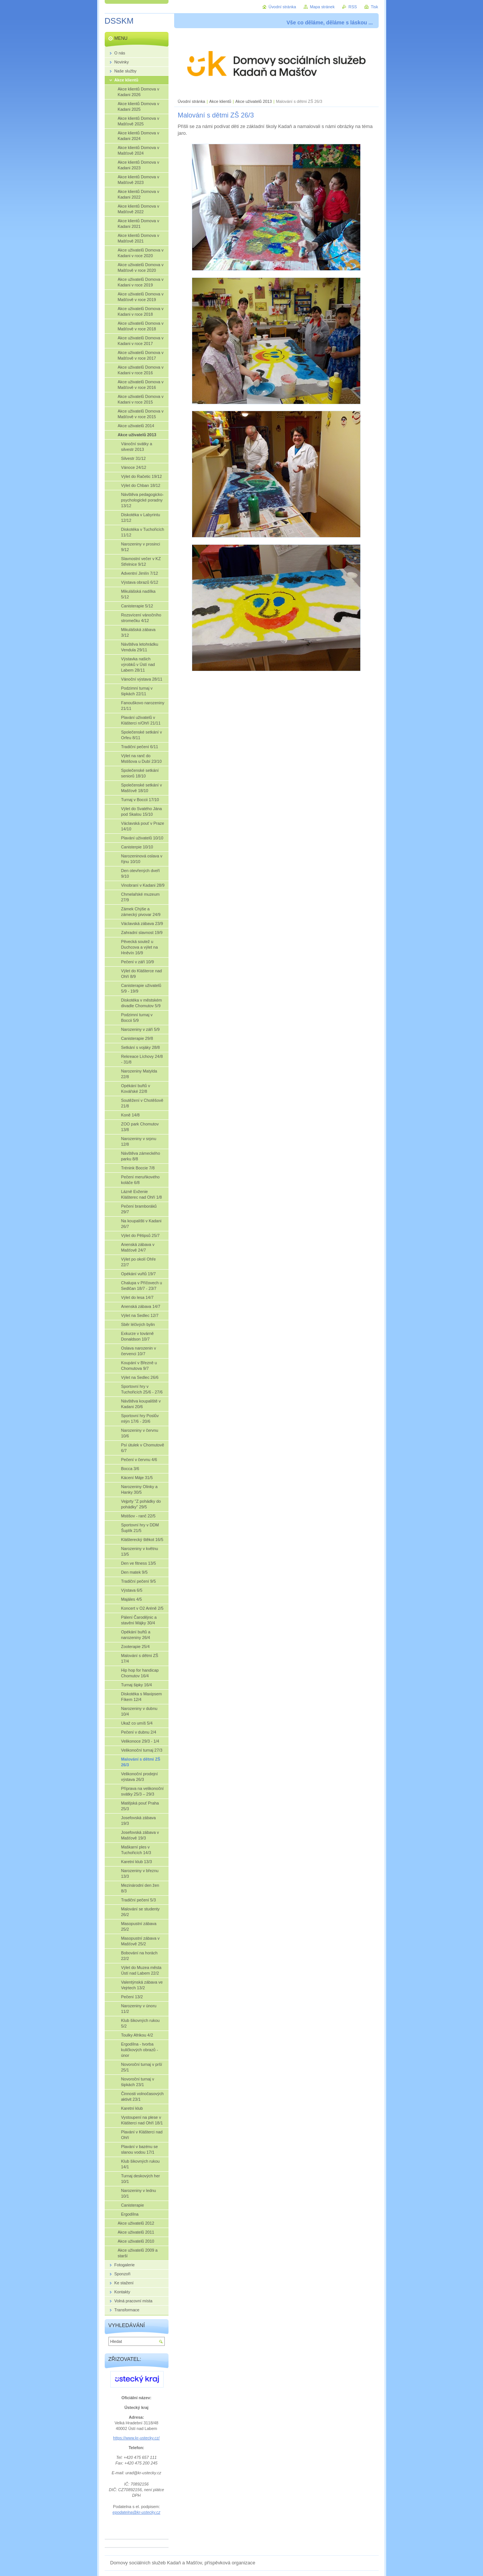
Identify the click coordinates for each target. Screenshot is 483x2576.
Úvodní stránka (191, 101)
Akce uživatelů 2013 (253, 101)
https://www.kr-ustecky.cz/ (136, 2438)
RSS (353, 7)
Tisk (374, 7)
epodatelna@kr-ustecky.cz (136, 2512)
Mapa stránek (322, 7)
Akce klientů (220, 101)
